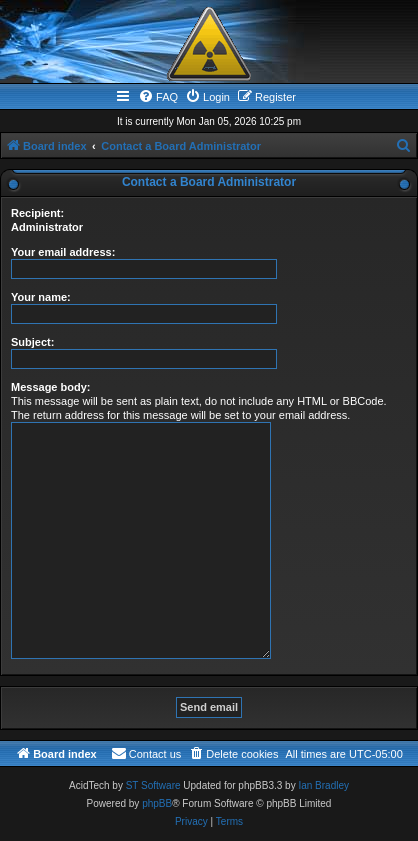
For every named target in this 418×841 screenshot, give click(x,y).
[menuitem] (158, 97)
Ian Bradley (323, 785)
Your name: (41, 297)
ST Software (153, 785)
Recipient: (37, 213)
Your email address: (63, 252)
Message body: (50, 387)
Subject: (32, 342)
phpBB (157, 803)
